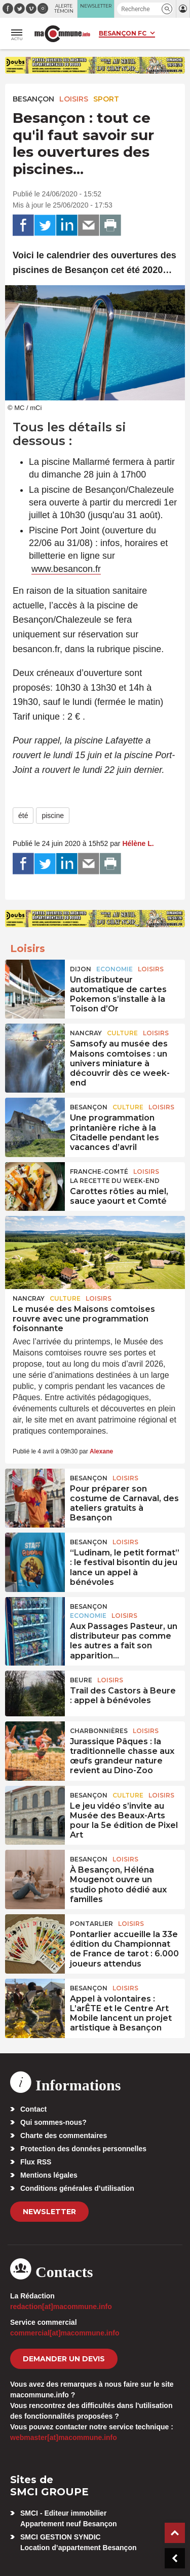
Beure (81, 1680)
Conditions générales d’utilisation (77, 2188)
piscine (53, 815)
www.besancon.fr (66, 569)
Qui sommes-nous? (53, 2122)
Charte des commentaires (63, 2135)
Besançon (33, 99)
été (23, 815)
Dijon (80, 969)
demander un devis (64, 2358)
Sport (106, 99)
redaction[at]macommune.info (61, 2306)
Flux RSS (35, 2162)
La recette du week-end (115, 1180)
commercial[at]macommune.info (65, 2333)
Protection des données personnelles (83, 2149)
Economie (114, 969)
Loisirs (73, 99)
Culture (122, 1033)
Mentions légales (49, 2175)
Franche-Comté (99, 1171)
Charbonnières (99, 1731)
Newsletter (49, 2211)
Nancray (86, 1033)
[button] (167, 9)
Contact (33, 2109)
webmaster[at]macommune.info (63, 2437)
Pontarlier (91, 1923)
